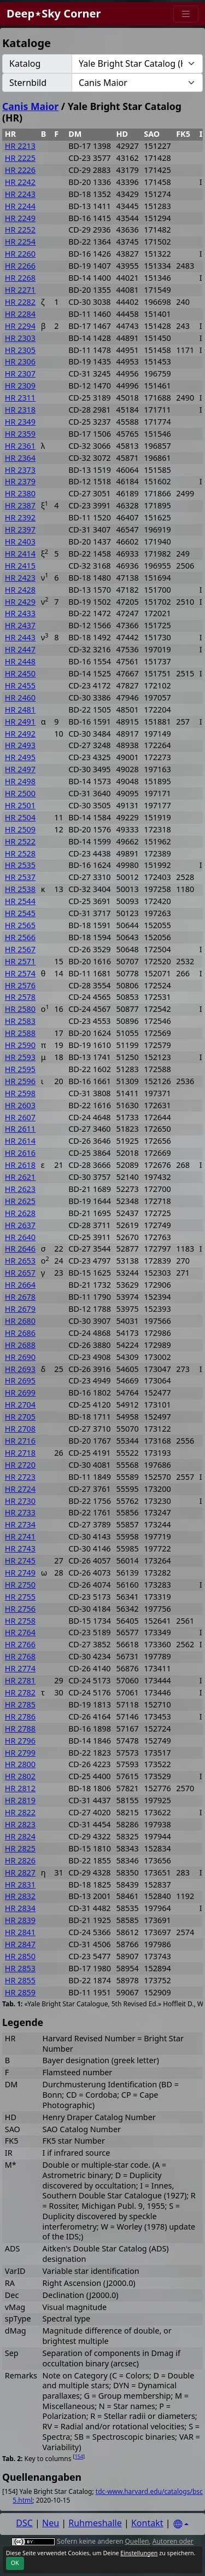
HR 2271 (20, 290)
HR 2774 (20, 1668)
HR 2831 (20, 1884)
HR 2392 (20, 517)
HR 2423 (20, 577)
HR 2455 (20, 685)
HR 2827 (20, 1872)
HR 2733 (20, 1512)
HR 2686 (20, 1333)
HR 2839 (20, 1920)
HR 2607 (20, 1117)
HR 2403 (20, 541)
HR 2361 (20, 446)
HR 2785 (20, 1704)
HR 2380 (20, 493)
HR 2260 (20, 253)
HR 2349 (20, 421)
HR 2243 (20, 194)
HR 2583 (20, 1021)
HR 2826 (20, 1860)
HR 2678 (20, 1297)
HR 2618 (20, 1165)
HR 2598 (20, 1093)
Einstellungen (138, 2553)
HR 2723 (20, 1477)
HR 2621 (20, 1177)
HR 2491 (20, 721)
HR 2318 (20, 409)
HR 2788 (20, 1728)
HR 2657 (20, 1272)
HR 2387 (20, 505)
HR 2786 (20, 1716)
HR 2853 (20, 1968)
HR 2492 (20, 733)
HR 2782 (20, 1692)
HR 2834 (20, 1908)
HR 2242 (20, 182)
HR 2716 (20, 1440)
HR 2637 (20, 1225)
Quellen (137, 2541)
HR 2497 (20, 769)
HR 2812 (20, 1788)
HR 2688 (20, 1345)
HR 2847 (20, 1944)
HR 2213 (20, 146)
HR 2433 (20, 613)
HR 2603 (20, 1105)
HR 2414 (20, 553)
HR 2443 (20, 637)
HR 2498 (20, 781)
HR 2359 (20, 434)
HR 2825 (20, 1848)
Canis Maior (30, 106)
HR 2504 (20, 817)
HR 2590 (20, 1045)
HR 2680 (20, 1321)
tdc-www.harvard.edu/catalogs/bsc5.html (108, 2496)
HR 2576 (20, 985)
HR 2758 (20, 1621)
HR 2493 (20, 745)
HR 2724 (20, 1489)
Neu (50, 2523)
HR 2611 (20, 1129)
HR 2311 (20, 397)
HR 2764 (20, 1632)
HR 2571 (20, 961)
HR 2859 (20, 1992)
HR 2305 (20, 350)
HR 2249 (20, 218)
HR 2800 (20, 1764)
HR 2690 (20, 1357)
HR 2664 (20, 1285)
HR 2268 (20, 278)
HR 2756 (20, 1609)
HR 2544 (20, 901)
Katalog (24, 63)
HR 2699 (20, 1392)
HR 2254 (20, 241)
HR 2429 (20, 602)
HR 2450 (20, 673)
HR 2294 (20, 326)
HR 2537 (20, 877)
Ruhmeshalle (95, 2523)
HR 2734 (20, 1524)
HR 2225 (20, 158)
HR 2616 (20, 1153)
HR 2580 (20, 1009)
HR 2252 (20, 229)
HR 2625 (20, 1201)
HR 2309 (20, 385)
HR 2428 (20, 589)
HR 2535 (20, 865)
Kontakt (147, 2523)
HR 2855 (20, 1980)
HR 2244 (20, 206)
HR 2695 (20, 1380)
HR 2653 (20, 1260)
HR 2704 (20, 1404)
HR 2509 (20, 829)
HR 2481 (20, 709)
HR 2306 (20, 361)
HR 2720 (20, 1465)
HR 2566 (20, 937)
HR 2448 (20, 661)
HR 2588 (20, 1033)
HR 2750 (20, 1584)
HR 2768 (20, 1656)
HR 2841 (20, 1932)
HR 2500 (20, 793)
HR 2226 (20, 170)
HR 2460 (20, 697)
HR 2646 (20, 1248)
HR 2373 (20, 470)
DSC (24, 2523)
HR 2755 (20, 1596)
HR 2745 (20, 1560)
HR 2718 (20, 1453)
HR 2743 (20, 1548)
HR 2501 (20, 805)
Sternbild (27, 83)
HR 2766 (20, 1644)
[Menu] (185, 13)
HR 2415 (20, 565)
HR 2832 (20, 1896)
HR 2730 (20, 1501)
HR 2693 (20, 1369)
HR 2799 (20, 1752)
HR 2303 (20, 338)
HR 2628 (20, 1213)
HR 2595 (20, 1069)
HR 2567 (20, 949)
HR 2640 (20, 1237)
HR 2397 (20, 529)
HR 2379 (20, 481)
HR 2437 (20, 625)
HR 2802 (20, 1776)
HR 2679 (20, 1309)
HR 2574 (20, 973)
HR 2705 (20, 1416)
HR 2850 (20, 1956)
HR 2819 (20, 1800)
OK (15, 2563)
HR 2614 (20, 1141)
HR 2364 (20, 458)
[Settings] (181, 2524)
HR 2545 (20, 913)
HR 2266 (20, 266)
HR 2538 (20, 889)
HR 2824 (20, 1836)
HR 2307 (20, 373)
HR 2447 (20, 649)
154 (79, 2456)
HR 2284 (20, 314)
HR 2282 (20, 302)
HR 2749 (20, 1572)
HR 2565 (20, 925)
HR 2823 (20, 1824)
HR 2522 (20, 841)
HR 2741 (20, 1536)
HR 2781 (20, 1680)
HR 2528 (20, 853)
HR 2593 (20, 1057)
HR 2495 (20, 757)
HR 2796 (20, 1740)
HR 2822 (20, 1812)
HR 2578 (20, 997)
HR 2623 (20, 1189)
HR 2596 (20, 1081)
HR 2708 (20, 1428)
